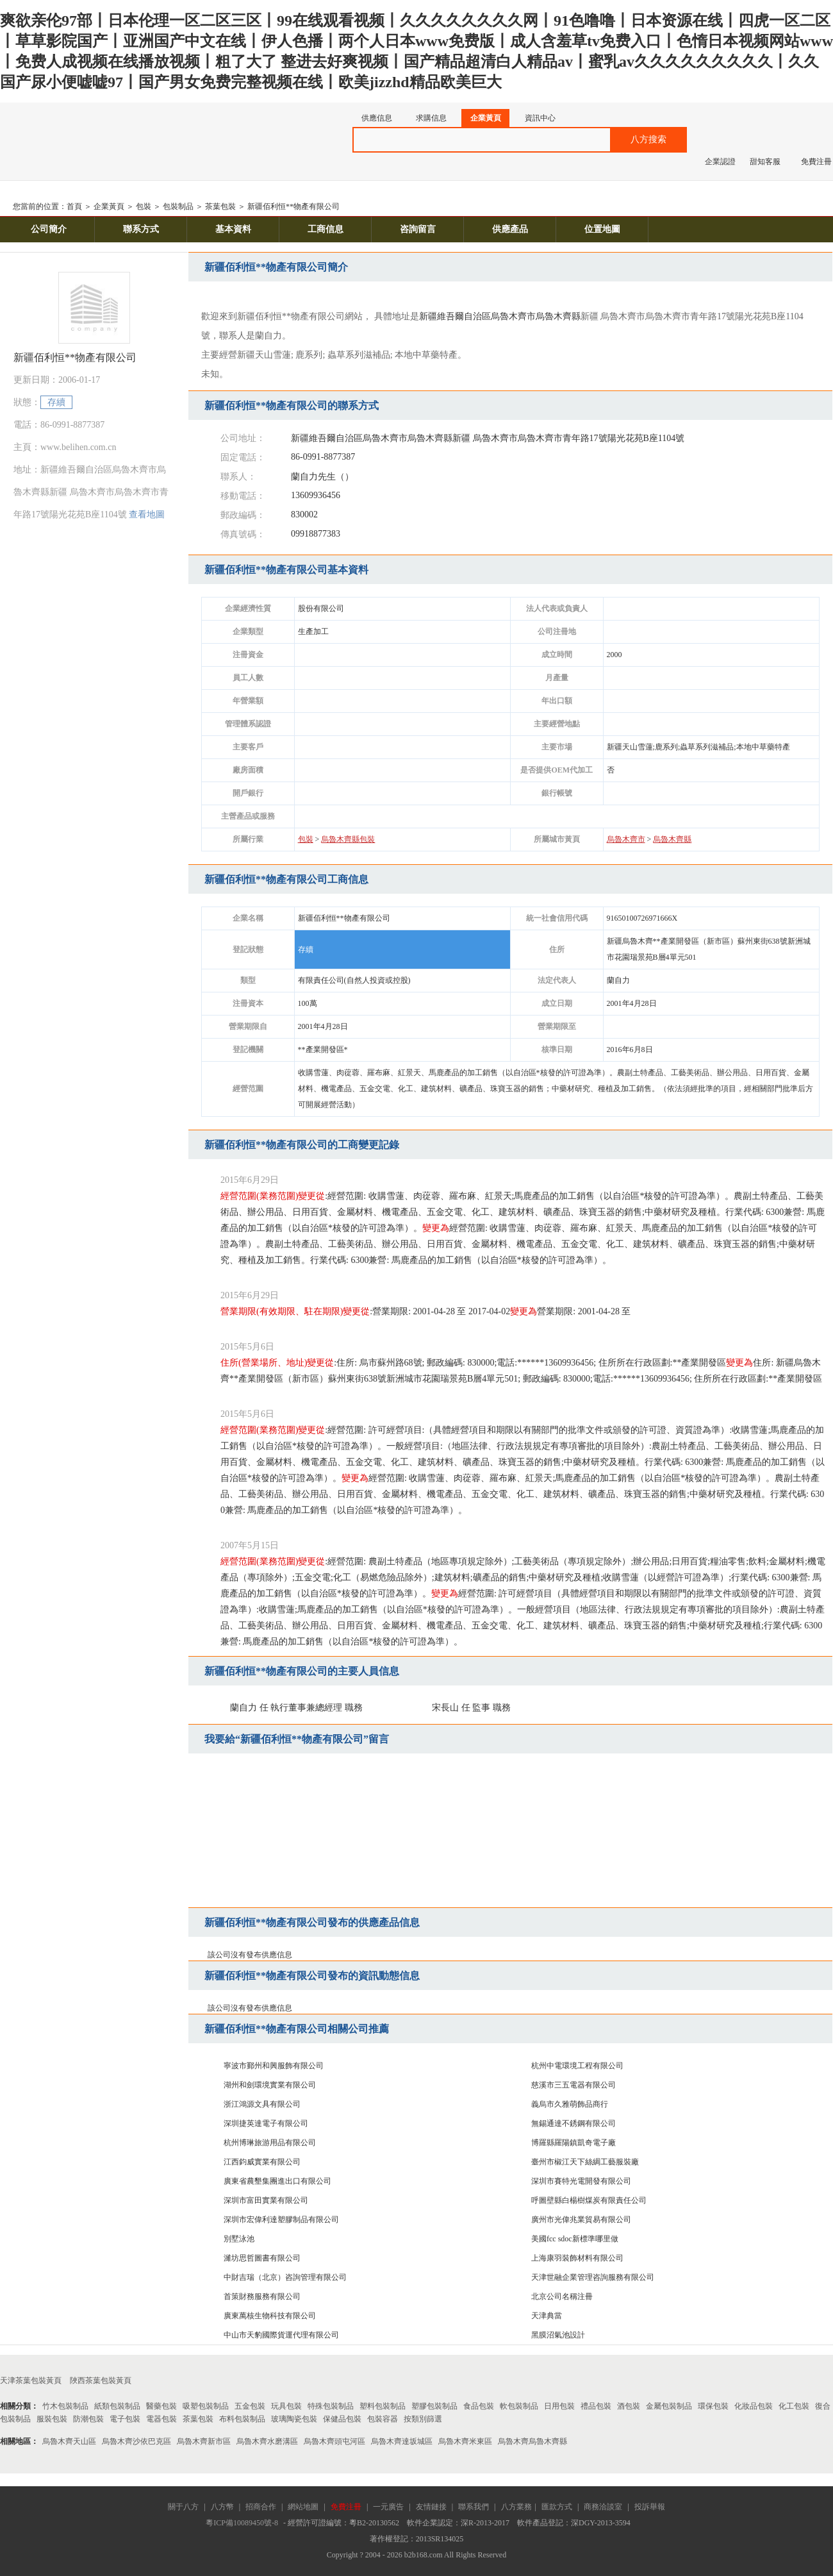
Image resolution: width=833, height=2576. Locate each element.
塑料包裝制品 (382, 2406)
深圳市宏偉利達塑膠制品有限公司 (281, 2219)
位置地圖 (602, 229)
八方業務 (516, 2506)
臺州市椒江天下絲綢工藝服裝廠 (585, 2161)
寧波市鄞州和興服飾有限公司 (274, 2065)
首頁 (74, 206)
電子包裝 (125, 2418)
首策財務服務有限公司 (262, 2296)
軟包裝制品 (519, 2406)
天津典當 (546, 2315)
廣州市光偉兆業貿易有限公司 (581, 2219)
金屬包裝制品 (669, 2406)
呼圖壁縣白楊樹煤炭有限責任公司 (589, 2200)
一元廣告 (388, 2506)
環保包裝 (713, 2406)
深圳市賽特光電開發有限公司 (581, 2181)
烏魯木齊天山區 (69, 2441)
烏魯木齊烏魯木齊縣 (532, 2441)
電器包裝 (161, 2418)
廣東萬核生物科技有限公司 (270, 2315)
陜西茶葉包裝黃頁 (100, 2380)
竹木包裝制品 (65, 2406)
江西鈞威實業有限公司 (262, 2161)
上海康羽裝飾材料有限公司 (577, 2258)
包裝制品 (178, 206)
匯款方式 (556, 2506)
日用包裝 (559, 2406)
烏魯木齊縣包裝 (348, 839)
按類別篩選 (423, 2418)
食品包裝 (478, 2406)
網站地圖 (303, 2506)
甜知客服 (765, 161)
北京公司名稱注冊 (562, 2296)
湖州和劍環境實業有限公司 (270, 2084)
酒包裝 (628, 2406)
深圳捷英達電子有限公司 (266, 2123)
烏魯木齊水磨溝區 (267, 2441)
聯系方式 (141, 229)
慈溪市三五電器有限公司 (573, 2084)
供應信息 (376, 117)
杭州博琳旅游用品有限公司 (270, 2142)
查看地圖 (147, 514)
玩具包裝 (286, 2406)
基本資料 (233, 229)
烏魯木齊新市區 (204, 2441)
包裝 (143, 206)
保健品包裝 (342, 2418)
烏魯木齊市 (513, 316)
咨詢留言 (418, 229)
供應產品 (510, 229)
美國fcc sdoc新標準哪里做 (574, 2238)
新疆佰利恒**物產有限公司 (293, 206)
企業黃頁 (485, 117)
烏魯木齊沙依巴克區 (136, 2441)
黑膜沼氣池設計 (558, 2334)
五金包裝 (250, 2406)
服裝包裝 (52, 2418)
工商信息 (325, 229)
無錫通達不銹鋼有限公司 (573, 2123)
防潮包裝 (88, 2418)
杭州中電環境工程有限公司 (577, 2065)
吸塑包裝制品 (206, 2406)
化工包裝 (794, 2406)
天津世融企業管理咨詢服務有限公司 (592, 2277)
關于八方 (183, 2506)
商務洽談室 (603, 2506)
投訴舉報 (649, 2506)
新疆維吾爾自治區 (455, 316)
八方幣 (222, 2506)
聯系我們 (473, 2506)
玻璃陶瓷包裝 (294, 2418)
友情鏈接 (431, 2506)
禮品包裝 (596, 2406)
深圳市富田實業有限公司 (266, 2200)
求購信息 (431, 117)
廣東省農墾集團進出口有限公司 (277, 2181)
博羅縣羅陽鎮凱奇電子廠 (573, 2142)
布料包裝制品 (242, 2418)
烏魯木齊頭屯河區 (334, 2441)
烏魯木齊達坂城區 (402, 2441)
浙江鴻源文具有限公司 (262, 2104)
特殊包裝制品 (331, 2406)
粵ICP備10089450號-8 (242, 2522)
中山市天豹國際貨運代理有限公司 (281, 2334)
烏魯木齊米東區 (465, 2441)
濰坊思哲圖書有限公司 (262, 2258)
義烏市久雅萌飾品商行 (569, 2104)
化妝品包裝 (753, 2406)
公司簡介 (49, 229)
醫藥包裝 (161, 2406)
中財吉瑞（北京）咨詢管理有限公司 (285, 2277)
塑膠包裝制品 (434, 2406)
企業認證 (720, 161)
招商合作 (260, 2506)
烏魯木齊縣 (558, 316)
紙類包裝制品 (117, 2406)
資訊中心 (540, 117)
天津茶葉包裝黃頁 (31, 2380)
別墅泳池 (239, 2238)
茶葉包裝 (220, 206)
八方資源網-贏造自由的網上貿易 (101, 134)
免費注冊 (816, 161)
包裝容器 (382, 2418)
